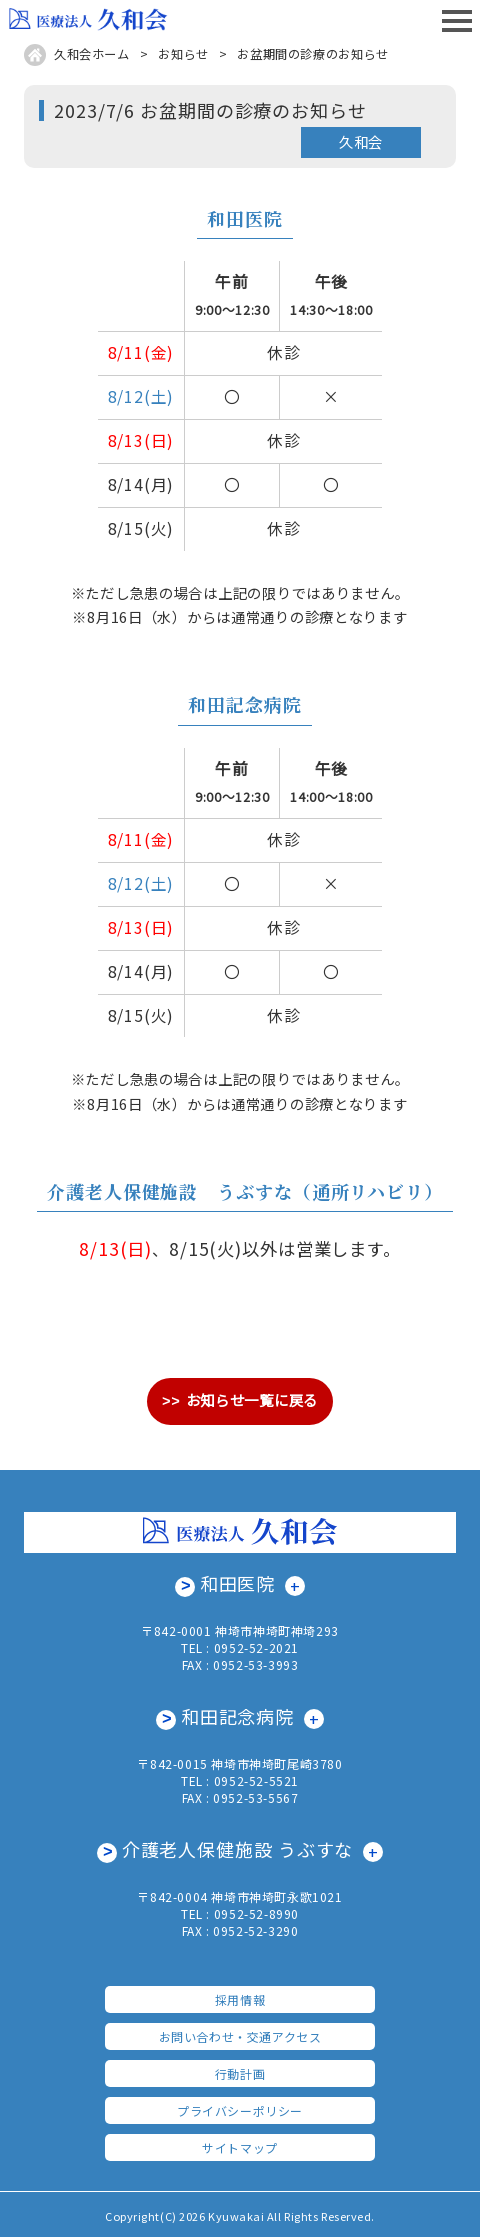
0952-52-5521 (256, 1778)
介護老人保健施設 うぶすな (238, 1847)
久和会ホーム (92, 54)
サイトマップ (240, 2144)
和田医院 (238, 1583)
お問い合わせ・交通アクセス (240, 2033)
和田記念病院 (237, 1715)
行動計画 (240, 2070)
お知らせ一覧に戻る (252, 1399)
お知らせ (183, 54)
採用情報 (240, 1996)
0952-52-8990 (256, 1910)
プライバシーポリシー (240, 2107)
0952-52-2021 (256, 1646)
